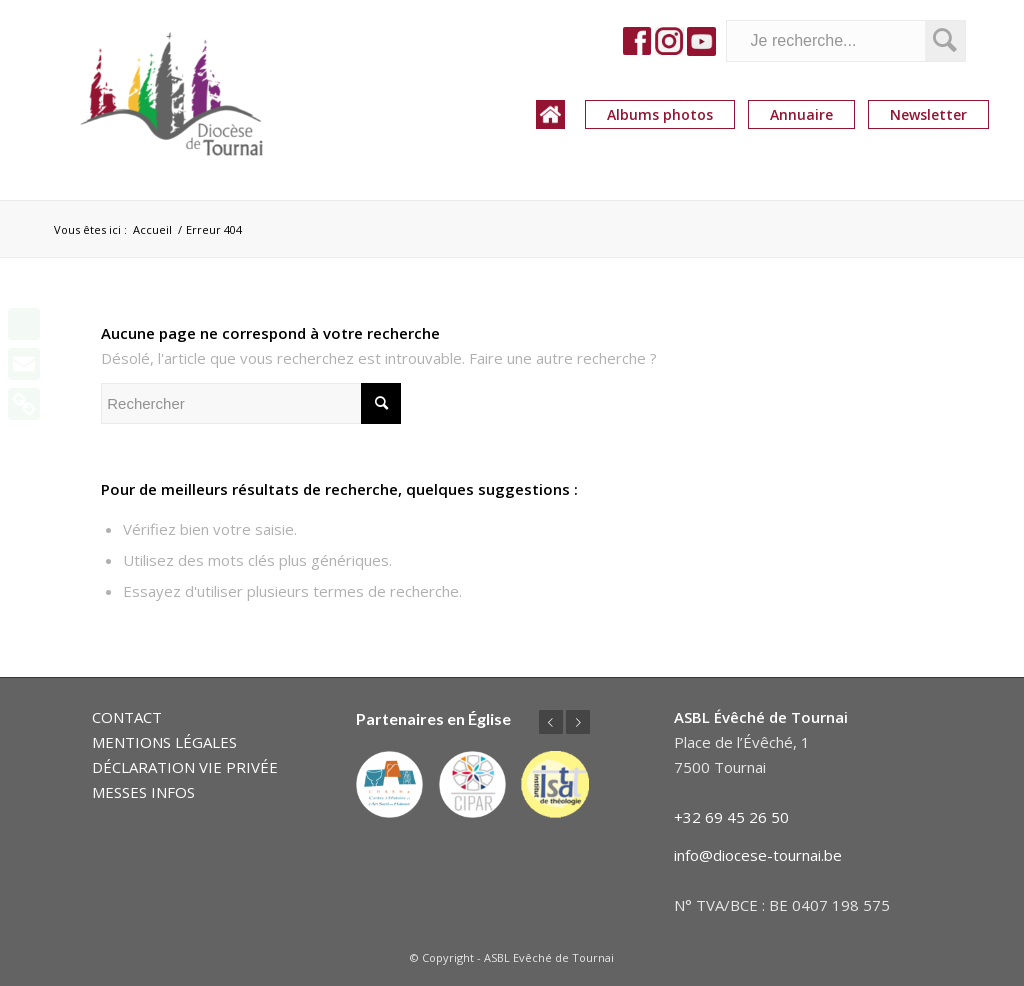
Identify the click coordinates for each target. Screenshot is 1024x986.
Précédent (551, 722)
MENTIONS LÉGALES (164, 742)
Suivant (578, 722)
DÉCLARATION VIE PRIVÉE (185, 767)
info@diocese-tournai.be (758, 855)
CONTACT (127, 717)
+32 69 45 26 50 (731, 817)
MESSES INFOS (143, 792)
